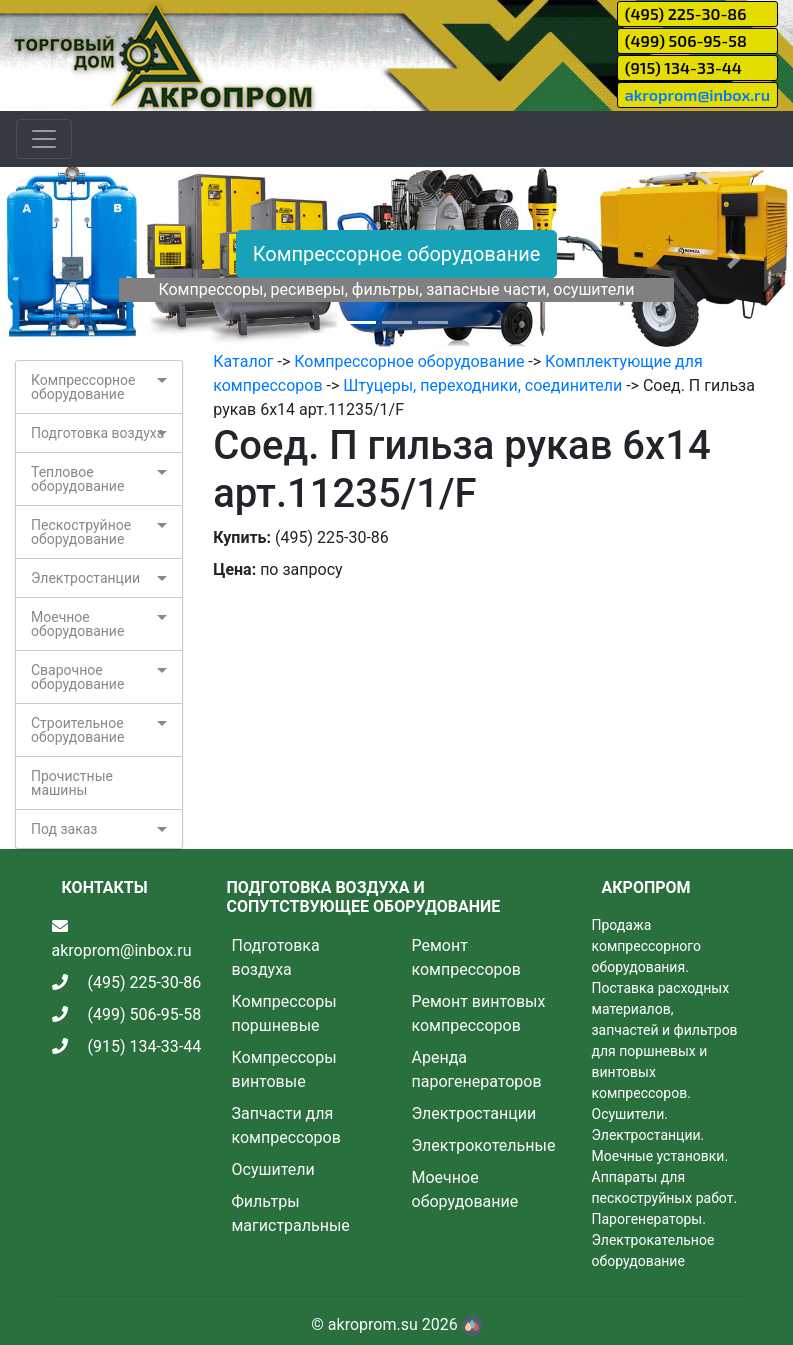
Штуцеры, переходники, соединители (482, 385)
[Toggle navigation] (44, 139)
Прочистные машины (72, 783)
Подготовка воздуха (97, 433)
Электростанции (85, 578)
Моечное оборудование (77, 624)
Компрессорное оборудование (397, 254)
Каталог (243, 361)
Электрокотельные (484, 1145)
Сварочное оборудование (77, 677)
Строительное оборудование (77, 730)
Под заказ (64, 829)
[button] (59, 258)
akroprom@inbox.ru (697, 94)
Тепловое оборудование (77, 479)
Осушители (273, 1169)
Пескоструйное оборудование (81, 532)
